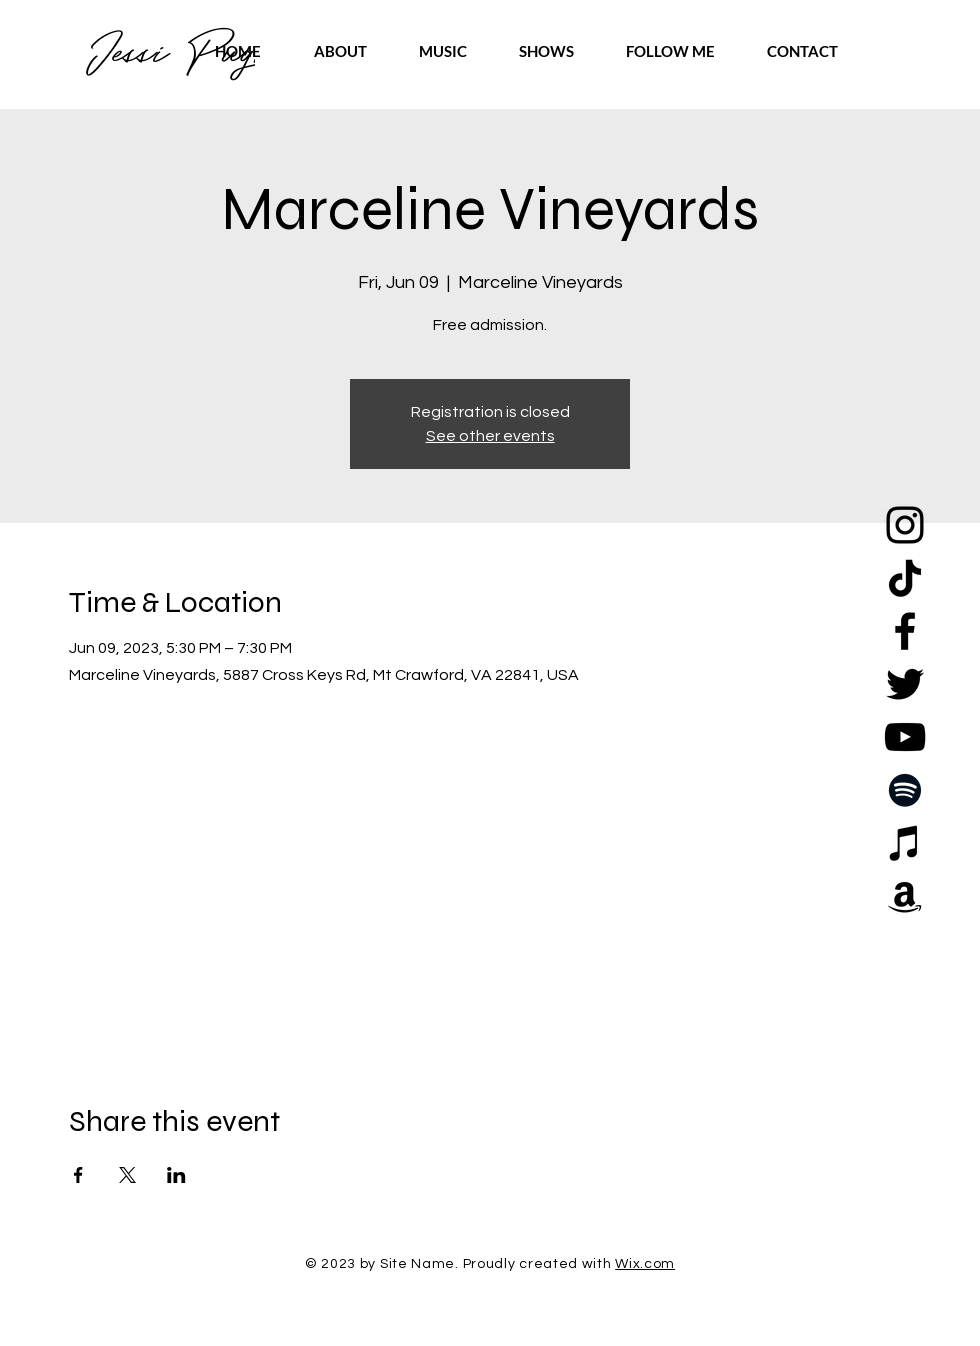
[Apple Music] (905, 843)
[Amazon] (905, 896)
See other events (490, 436)
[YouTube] (905, 737)
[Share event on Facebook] (78, 1175)
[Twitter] (905, 684)
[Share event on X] (127, 1175)
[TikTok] (905, 578)
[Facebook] (905, 631)
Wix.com (645, 1264)
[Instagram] (905, 525)
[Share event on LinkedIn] (176, 1175)
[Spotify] (905, 790)
